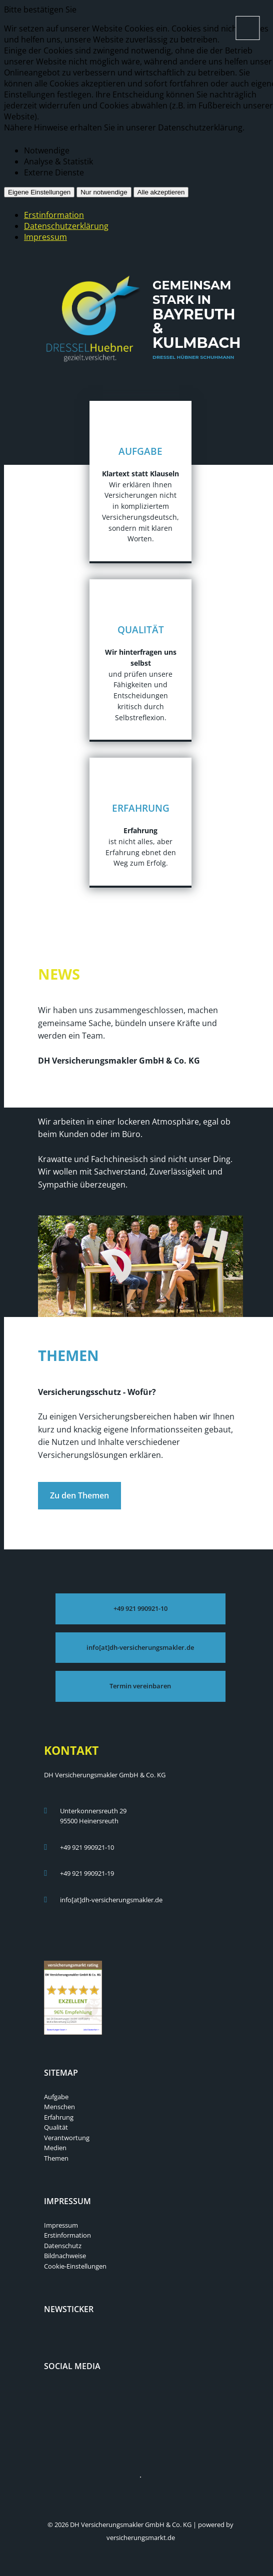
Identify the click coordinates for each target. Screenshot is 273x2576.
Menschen (59, 2106)
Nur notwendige (103, 192)
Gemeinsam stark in (196, 321)
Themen (56, 2158)
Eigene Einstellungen (39, 192)
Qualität (56, 2127)
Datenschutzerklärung (66, 225)
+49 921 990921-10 (87, 1847)
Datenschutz (63, 2245)
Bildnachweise (65, 2255)
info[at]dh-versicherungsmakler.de (111, 1899)
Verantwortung (67, 2137)
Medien (55, 2147)
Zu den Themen (79, 1495)
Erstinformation (54, 214)
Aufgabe (56, 2096)
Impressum (45, 236)
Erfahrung (59, 2117)
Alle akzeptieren (161, 192)
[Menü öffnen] (248, 28)
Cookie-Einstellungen (75, 2266)
